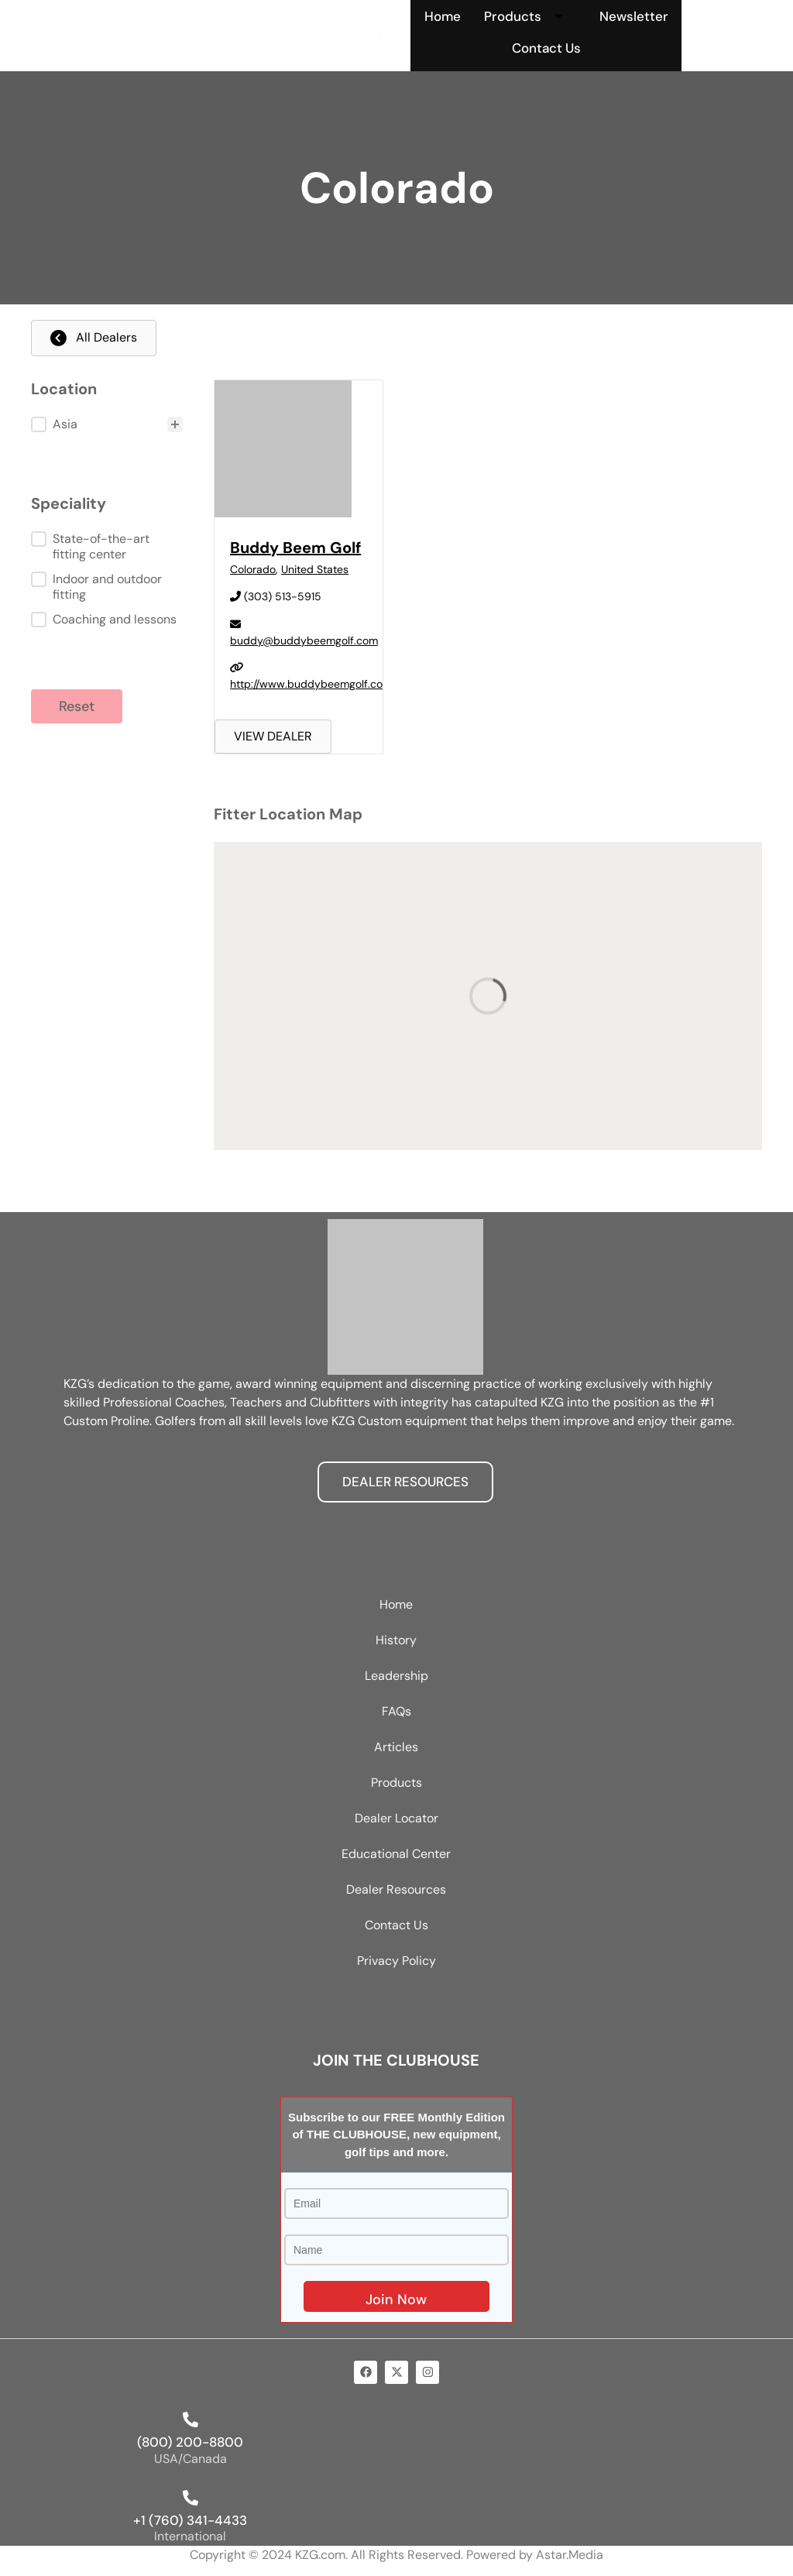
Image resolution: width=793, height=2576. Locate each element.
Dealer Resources (396, 1889)
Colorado (253, 569)
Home (442, 16)
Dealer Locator (396, 1818)
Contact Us (546, 48)
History (396, 1640)
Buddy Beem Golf (295, 548)
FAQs (396, 1711)
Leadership (396, 1676)
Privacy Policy (396, 1961)
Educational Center (396, 1854)
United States (314, 569)
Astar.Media (569, 2555)
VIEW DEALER (273, 736)
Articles (396, 1747)
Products (529, 16)
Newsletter (633, 16)
